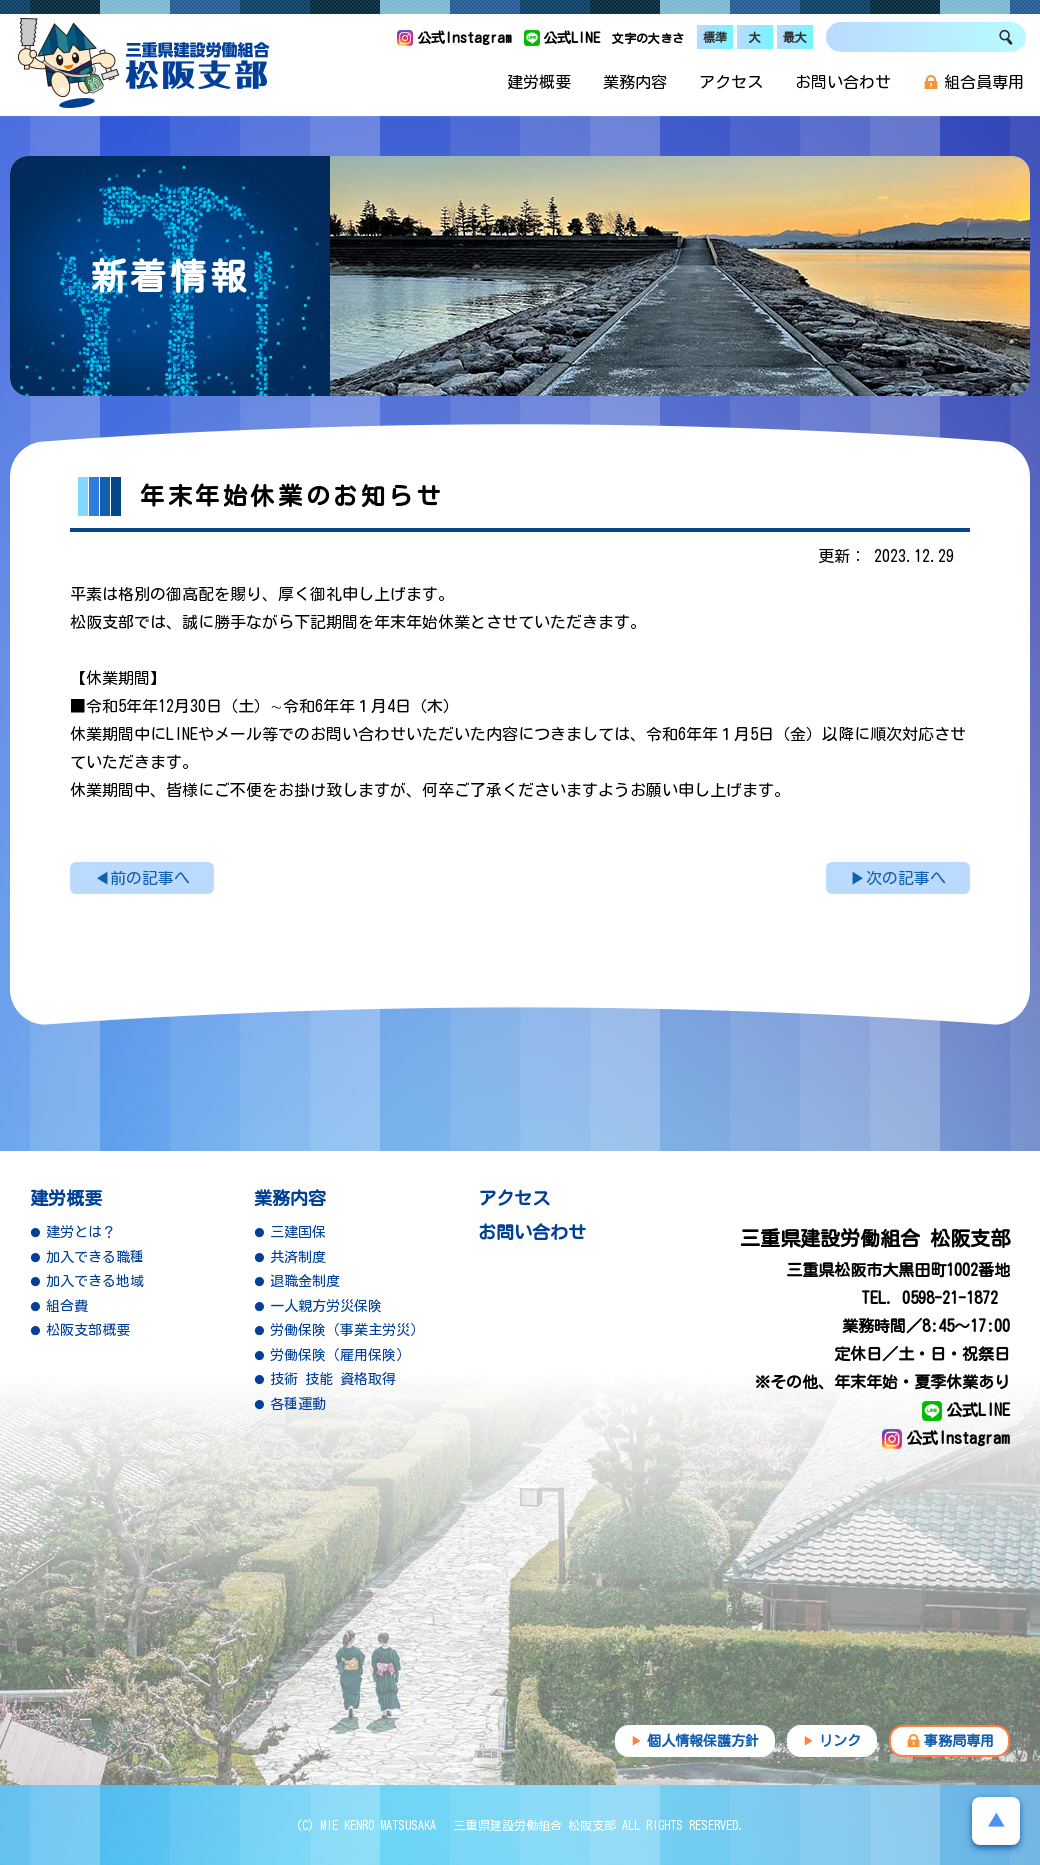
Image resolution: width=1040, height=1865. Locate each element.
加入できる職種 (95, 1257)
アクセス (731, 82)
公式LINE (571, 38)
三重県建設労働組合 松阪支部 (144, 63)
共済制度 (298, 1257)
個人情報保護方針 (703, 1741)
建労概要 (539, 82)
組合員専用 (973, 82)
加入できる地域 (95, 1281)
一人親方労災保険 (326, 1306)
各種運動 (298, 1404)
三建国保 (298, 1232)
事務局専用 (959, 1741)
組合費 (67, 1306)
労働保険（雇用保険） (340, 1355)
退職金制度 (305, 1281)
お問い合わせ (843, 82)
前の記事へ (150, 878)
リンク (840, 1741)
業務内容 (635, 82)
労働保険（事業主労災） (347, 1330)
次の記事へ (906, 878)
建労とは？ (81, 1232)
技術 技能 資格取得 (333, 1379)
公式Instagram (464, 38)
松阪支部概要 (88, 1330)
